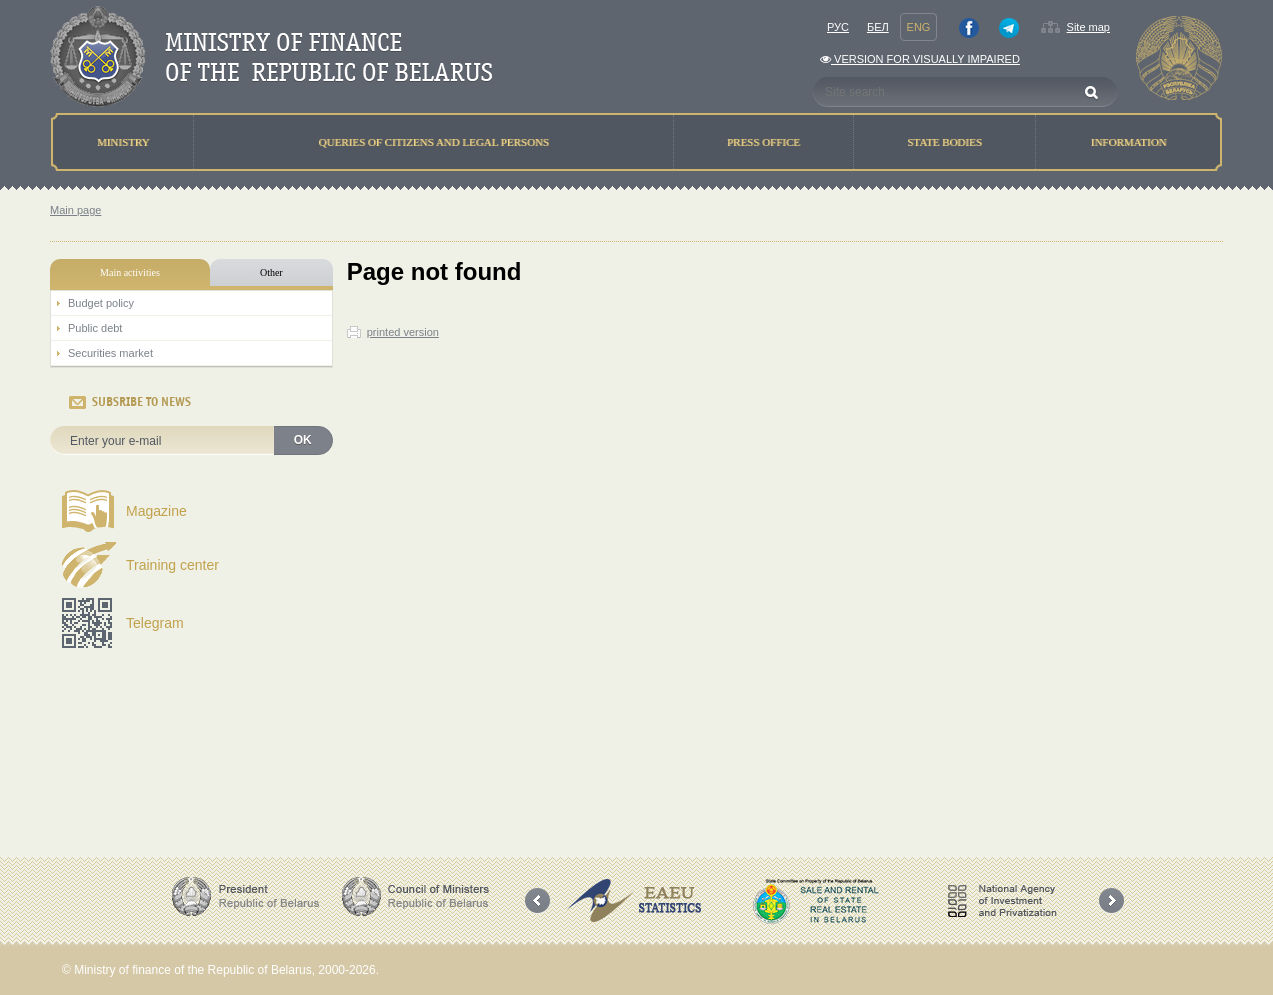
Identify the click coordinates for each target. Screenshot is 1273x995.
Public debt (95, 328)
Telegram (155, 623)
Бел (878, 27)
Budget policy (101, 303)
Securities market (110, 353)
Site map (1088, 27)
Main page (75, 210)
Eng (919, 27)
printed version (403, 332)
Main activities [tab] (130, 272)
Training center (172, 565)
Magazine (156, 511)
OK (303, 440)
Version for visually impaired (920, 59)
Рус (838, 27)
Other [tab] (271, 272)
